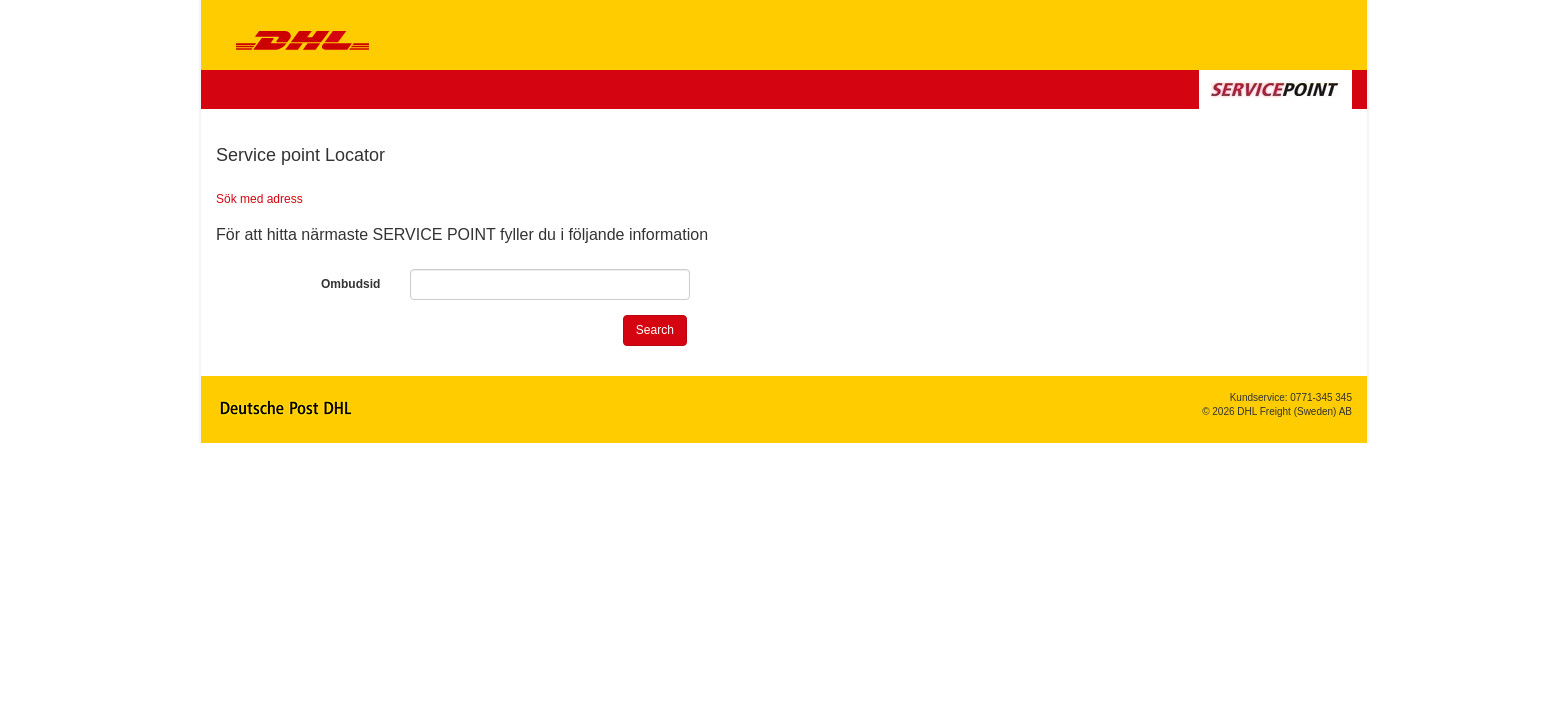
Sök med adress (259, 199)
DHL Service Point (292, 35)
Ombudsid (350, 284)
